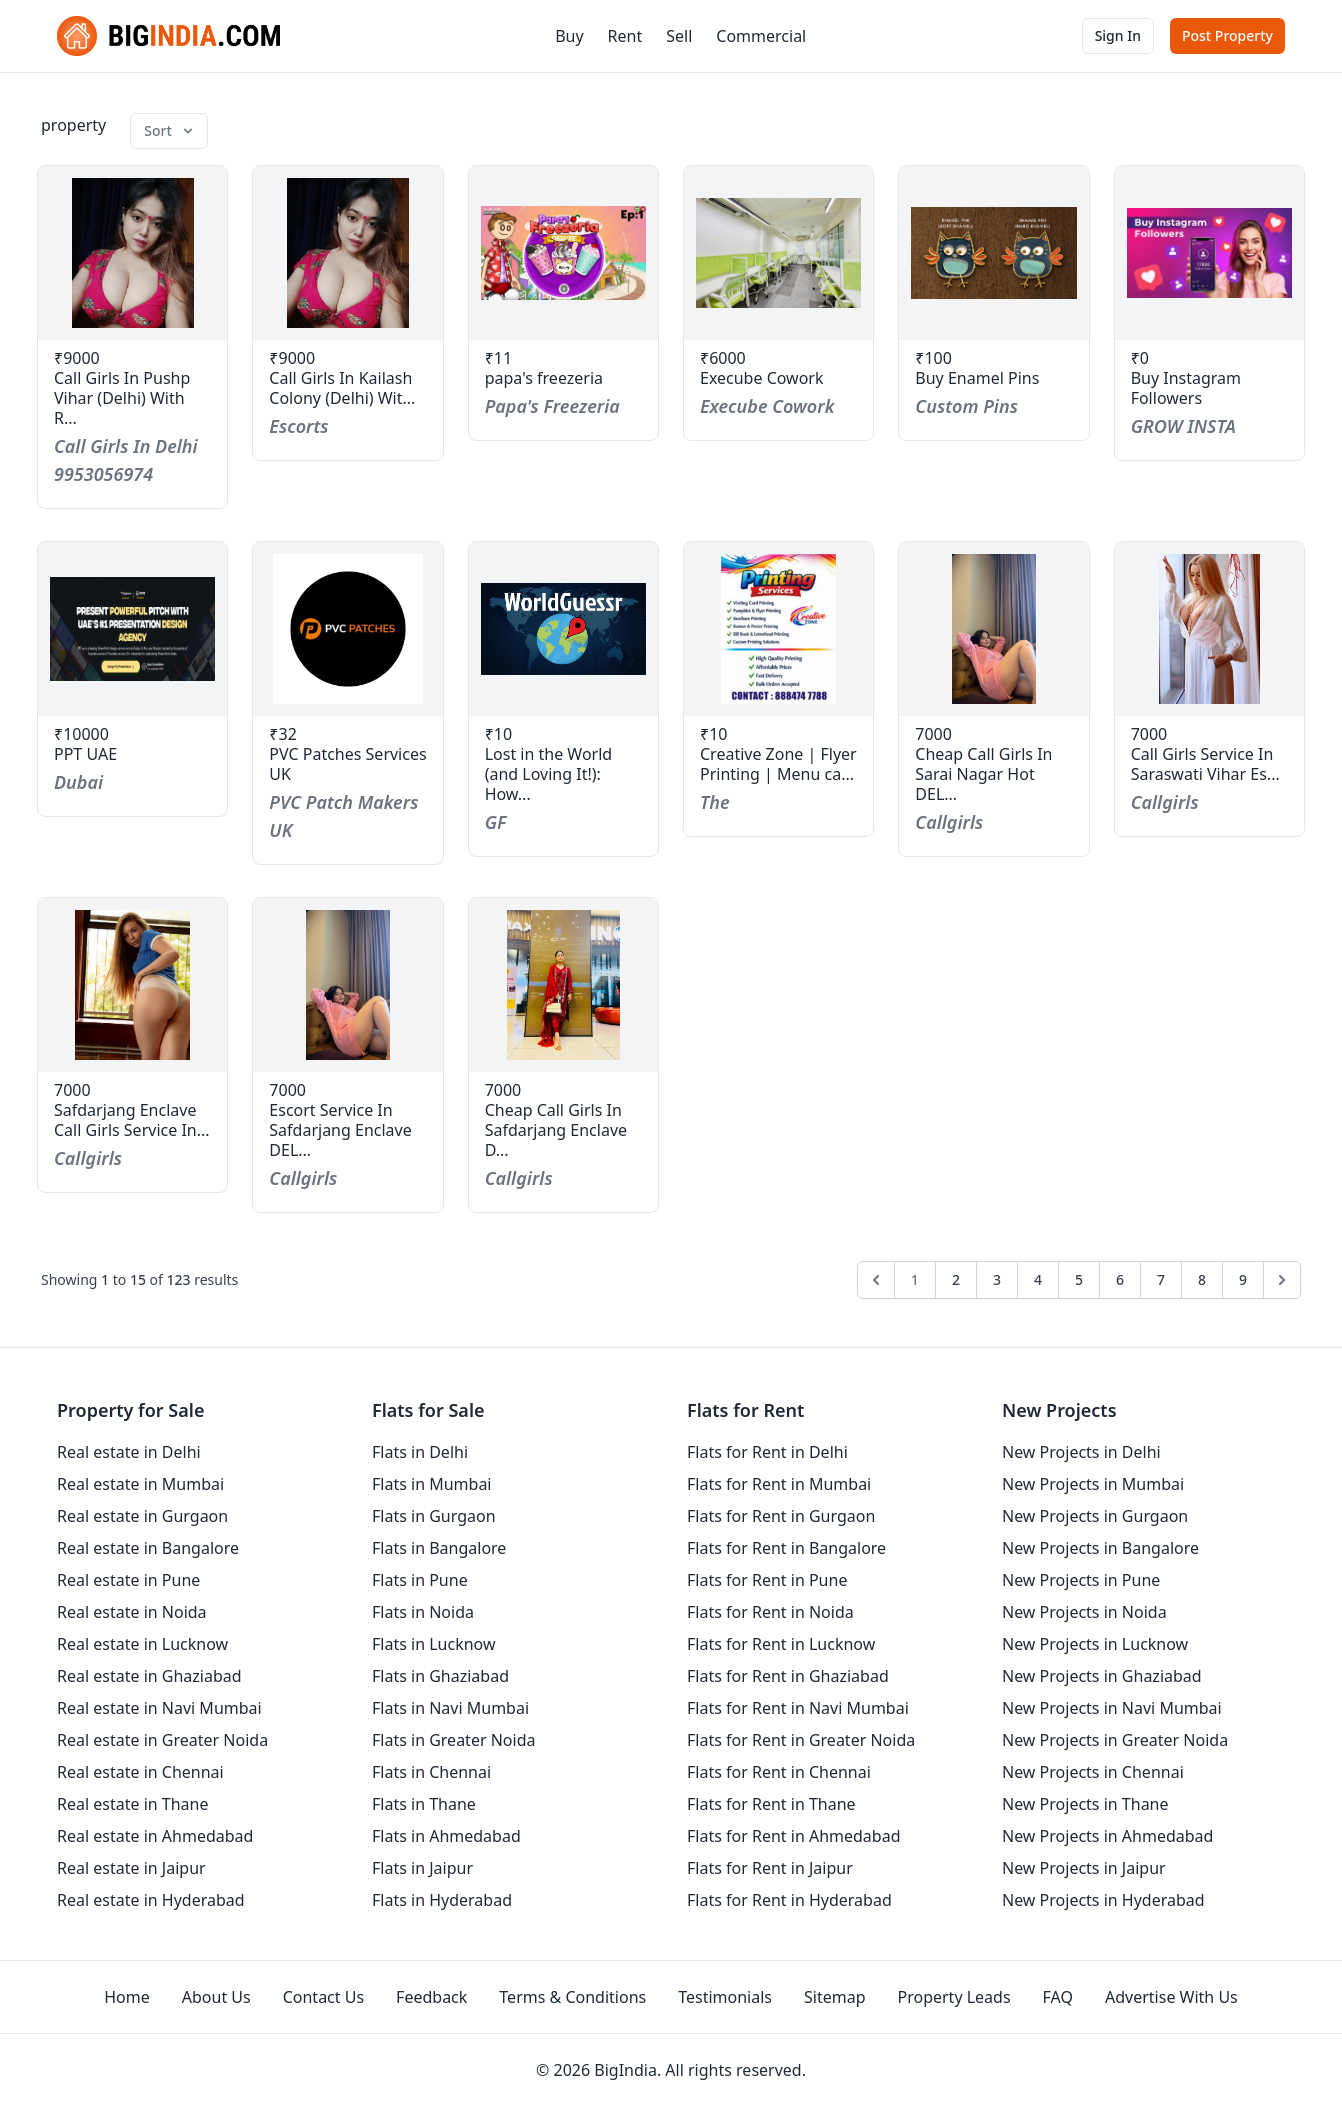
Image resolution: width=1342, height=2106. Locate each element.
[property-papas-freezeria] (563, 253)
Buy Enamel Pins (977, 378)
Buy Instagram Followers (1186, 388)
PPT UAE (85, 754)
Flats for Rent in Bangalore (786, 1548)
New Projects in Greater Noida (1115, 1740)
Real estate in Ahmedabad (155, 1836)
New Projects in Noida (1084, 1612)
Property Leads (954, 1997)
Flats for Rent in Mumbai (779, 1484)
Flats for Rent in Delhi (767, 1452)
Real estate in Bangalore (148, 1548)
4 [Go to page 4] (1038, 1279)
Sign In (1118, 35)
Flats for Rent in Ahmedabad (794, 1836)
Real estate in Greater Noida (162, 1740)
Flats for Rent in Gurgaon (781, 1516)
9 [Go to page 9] (1243, 1279)
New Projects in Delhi (1081, 1452)
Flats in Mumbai (432, 1484)
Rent (625, 36)
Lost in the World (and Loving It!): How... (549, 774)
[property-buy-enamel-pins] (993, 253)
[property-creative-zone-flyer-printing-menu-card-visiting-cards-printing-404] (778, 629)
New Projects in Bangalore (1100, 1548)
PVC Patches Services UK (347, 764)
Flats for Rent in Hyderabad (789, 1900)
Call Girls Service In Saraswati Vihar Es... (1205, 764)
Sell (679, 36)
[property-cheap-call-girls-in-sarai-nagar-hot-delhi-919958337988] (993, 629)
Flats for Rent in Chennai (779, 1772)
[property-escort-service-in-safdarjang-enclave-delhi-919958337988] (347, 985)
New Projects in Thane (1085, 1804)
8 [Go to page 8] (1202, 1279)
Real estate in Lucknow (142, 1644)
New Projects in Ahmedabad (1107, 1836)
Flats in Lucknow (434, 1644)
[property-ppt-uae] (132, 629)
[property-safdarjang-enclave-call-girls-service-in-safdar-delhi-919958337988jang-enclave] (132, 985)
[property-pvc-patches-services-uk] (347, 629)
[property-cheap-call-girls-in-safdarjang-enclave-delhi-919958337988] (563, 985)
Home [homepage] (127, 1997)
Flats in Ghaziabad (440, 1676)
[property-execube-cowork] (778, 253)
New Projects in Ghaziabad (1102, 1676)
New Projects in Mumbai (1093, 1484)
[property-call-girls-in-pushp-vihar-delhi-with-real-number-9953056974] (132, 253)
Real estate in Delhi (129, 1452)
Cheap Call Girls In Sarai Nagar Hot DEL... (983, 774)
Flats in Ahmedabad (446, 1836)
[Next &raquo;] (1282, 1280)
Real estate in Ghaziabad (149, 1676)
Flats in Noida (423, 1612)
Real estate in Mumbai (140, 1484)
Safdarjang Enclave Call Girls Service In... (132, 1120)
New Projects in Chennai (1093, 1772)
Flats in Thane (424, 1804)
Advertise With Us (1171, 1997)
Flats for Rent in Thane (771, 1804)
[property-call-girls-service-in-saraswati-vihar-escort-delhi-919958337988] (1209, 629)
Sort (170, 130)
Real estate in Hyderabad (151, 1900)
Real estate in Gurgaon (142, 1516)
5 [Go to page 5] (1079, 1279)
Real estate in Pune (128, 1580)
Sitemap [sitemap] (835, 1997)
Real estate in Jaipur (131, 1868)
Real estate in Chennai (140, 1772)
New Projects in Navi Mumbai (1112, 1708)
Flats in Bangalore (439, 1548)
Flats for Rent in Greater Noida (801, 1740)
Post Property (1227, 35)
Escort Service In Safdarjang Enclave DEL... (340, 1130)
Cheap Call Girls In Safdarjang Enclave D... (556, 1130)
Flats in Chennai (431, 1772)
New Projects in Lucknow (1095, 1644)
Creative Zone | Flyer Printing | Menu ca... (778, 764)
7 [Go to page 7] (1161, 1279)
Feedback (431, 1997)
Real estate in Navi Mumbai (159, 1708)
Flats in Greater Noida (453, 1740)
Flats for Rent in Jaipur (770, 1868)
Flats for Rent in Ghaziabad (788, 1676)
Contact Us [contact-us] (323, 1997)
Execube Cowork (762, 378)
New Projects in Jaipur (1084, 1868)
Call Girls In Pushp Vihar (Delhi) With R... (122, 398)
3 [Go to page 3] (997, 1279)
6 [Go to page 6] (1120, 1279)
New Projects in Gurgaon (1095, 1516)
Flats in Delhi (420, 1452)
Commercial (761, 36)
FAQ (1058, 1997)
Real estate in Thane (133, 1804)
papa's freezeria (544, 378)
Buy (569, 36)
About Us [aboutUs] (216, 1997)
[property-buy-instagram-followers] (1209, 253)
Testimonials (725, 1997)
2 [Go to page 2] (956, 1279)
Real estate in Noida (132, 1612)
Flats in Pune (420, 1580)
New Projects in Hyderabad (1103, 1900)
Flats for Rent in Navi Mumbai (798, 1708)
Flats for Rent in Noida (770, 1612)
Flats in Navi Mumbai (450, 1708)
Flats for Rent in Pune (767, 1580)
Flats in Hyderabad (442, 1900)
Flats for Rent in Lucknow (781, 1644)
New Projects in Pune (1081, 1580)
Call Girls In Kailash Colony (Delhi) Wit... (342, 388)
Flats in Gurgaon (434, 1516)
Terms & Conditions (572, 1997)
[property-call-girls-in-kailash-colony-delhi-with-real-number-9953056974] (347, 253)
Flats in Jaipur (422, 1868)
